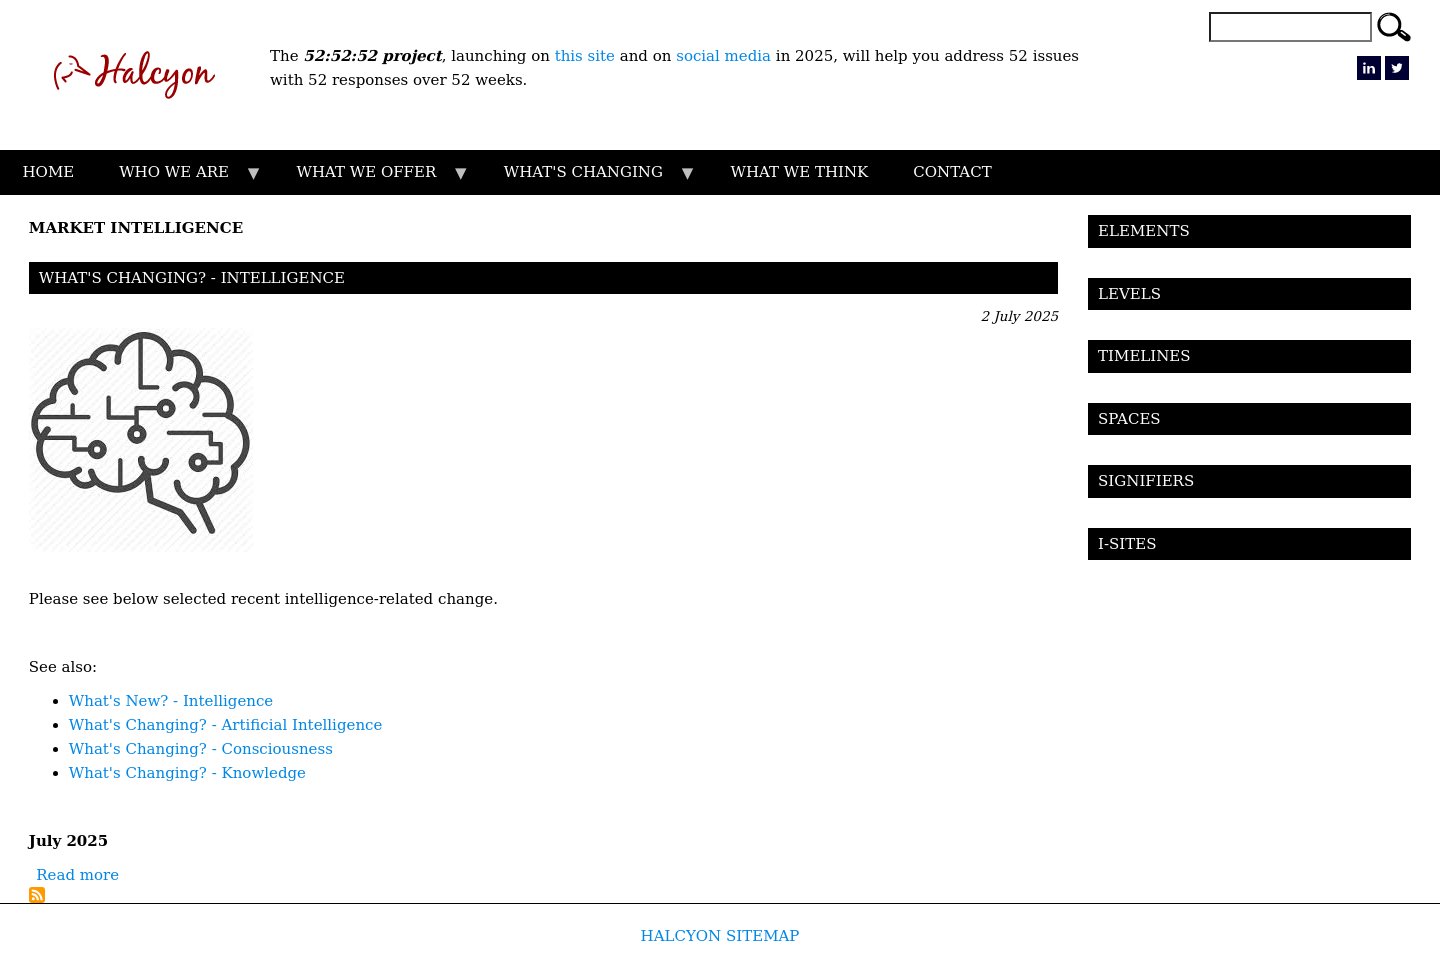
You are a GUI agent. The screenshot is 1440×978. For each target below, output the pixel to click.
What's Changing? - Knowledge (187, 773)
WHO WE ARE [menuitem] (180, 179)
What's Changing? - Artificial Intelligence (226, 725)
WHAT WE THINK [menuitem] (799, 172)
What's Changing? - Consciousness (201, 749)
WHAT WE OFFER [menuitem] (372, 179)
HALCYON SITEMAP (720, 936)
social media (723, 56)
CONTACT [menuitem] (952, 172)
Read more (77, 875)
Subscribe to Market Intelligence (37, 895)
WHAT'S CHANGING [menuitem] (588, 179)
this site (587, 56)
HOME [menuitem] (49, 172)
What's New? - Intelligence (171, 701)
